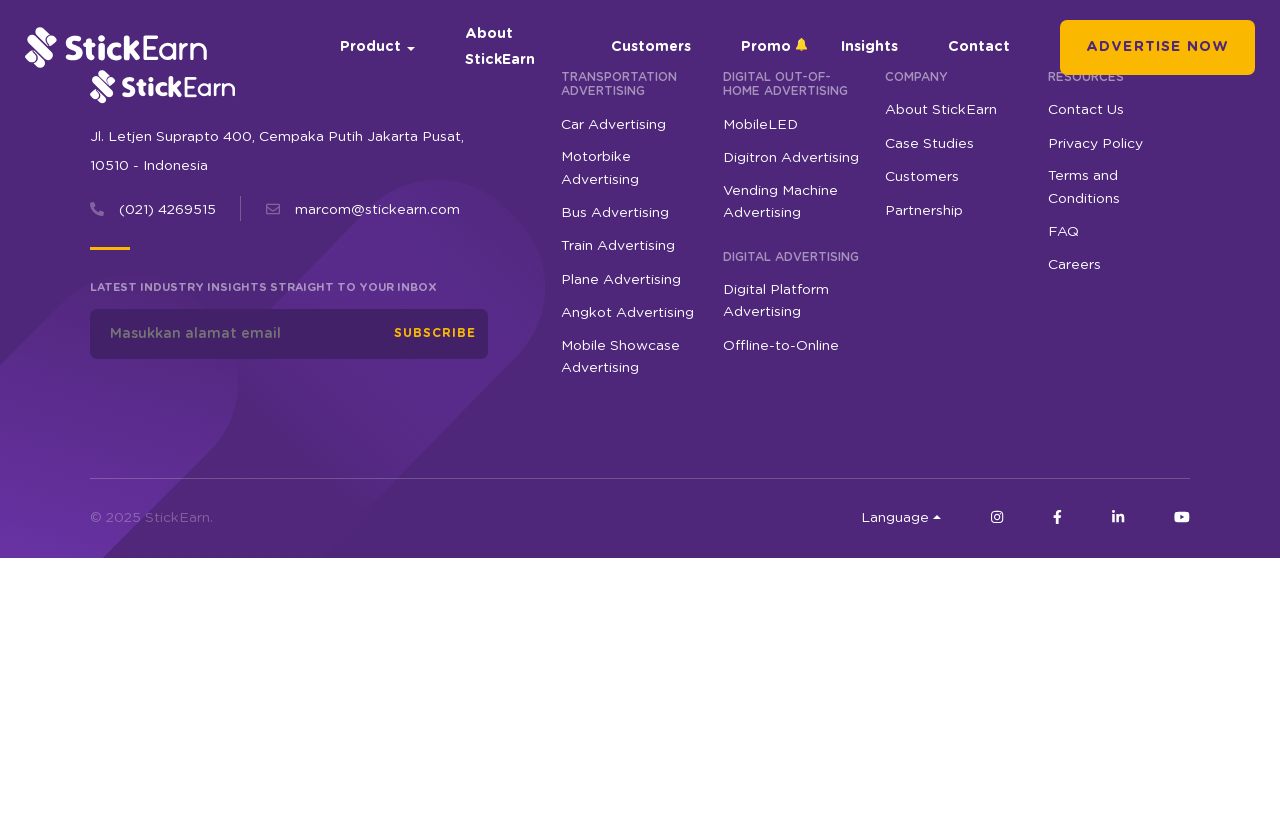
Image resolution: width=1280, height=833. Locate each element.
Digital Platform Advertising (776, 301)
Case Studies (929, 144)
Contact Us (1086, 110)
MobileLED (760, 125)
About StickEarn (500, 46)
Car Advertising (613, 125)
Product (370, 47)
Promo (766, 47)
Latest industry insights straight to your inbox (263, 287)
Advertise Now (1157, 47)
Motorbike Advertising (600, 168)
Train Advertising (618, 246)
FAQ (1063, 232)
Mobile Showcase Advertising (620, 357)
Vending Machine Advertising (780, 202)
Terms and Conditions (1084, 187)
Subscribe (435, 333)
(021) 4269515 (167, 210)
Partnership (924, 211)
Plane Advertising (621, 280)
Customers (651, 47)
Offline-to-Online (781, 346)
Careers (1074, 265)
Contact (979, 47)
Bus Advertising (615, 213)
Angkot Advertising (627, 313)
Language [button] (895, 518)
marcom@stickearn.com (377, 210)
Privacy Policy (1095, 144)
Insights (869, 47)
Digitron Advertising (791, 158)
